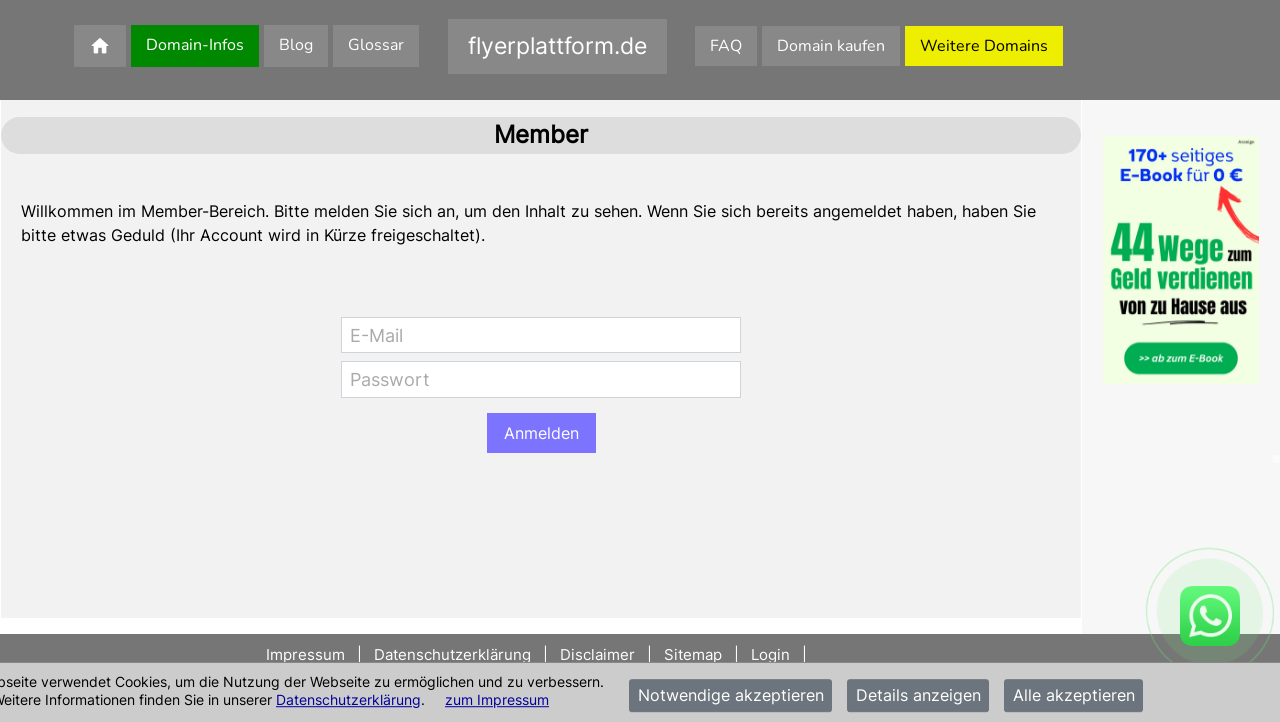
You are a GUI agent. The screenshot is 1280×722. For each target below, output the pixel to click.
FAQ (726, 46)
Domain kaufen (831, 46)
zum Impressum (497, 699)
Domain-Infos (195, 45)
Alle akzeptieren (1074, 696)
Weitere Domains (984, 46)
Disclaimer (597, 654)
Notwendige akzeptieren (731, 696)
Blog (296, 45)
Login (770, 654)
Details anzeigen (918, 696)
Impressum (307, 654)
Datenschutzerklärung (348, 699)
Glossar (376, 45)
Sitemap (693, 654)
